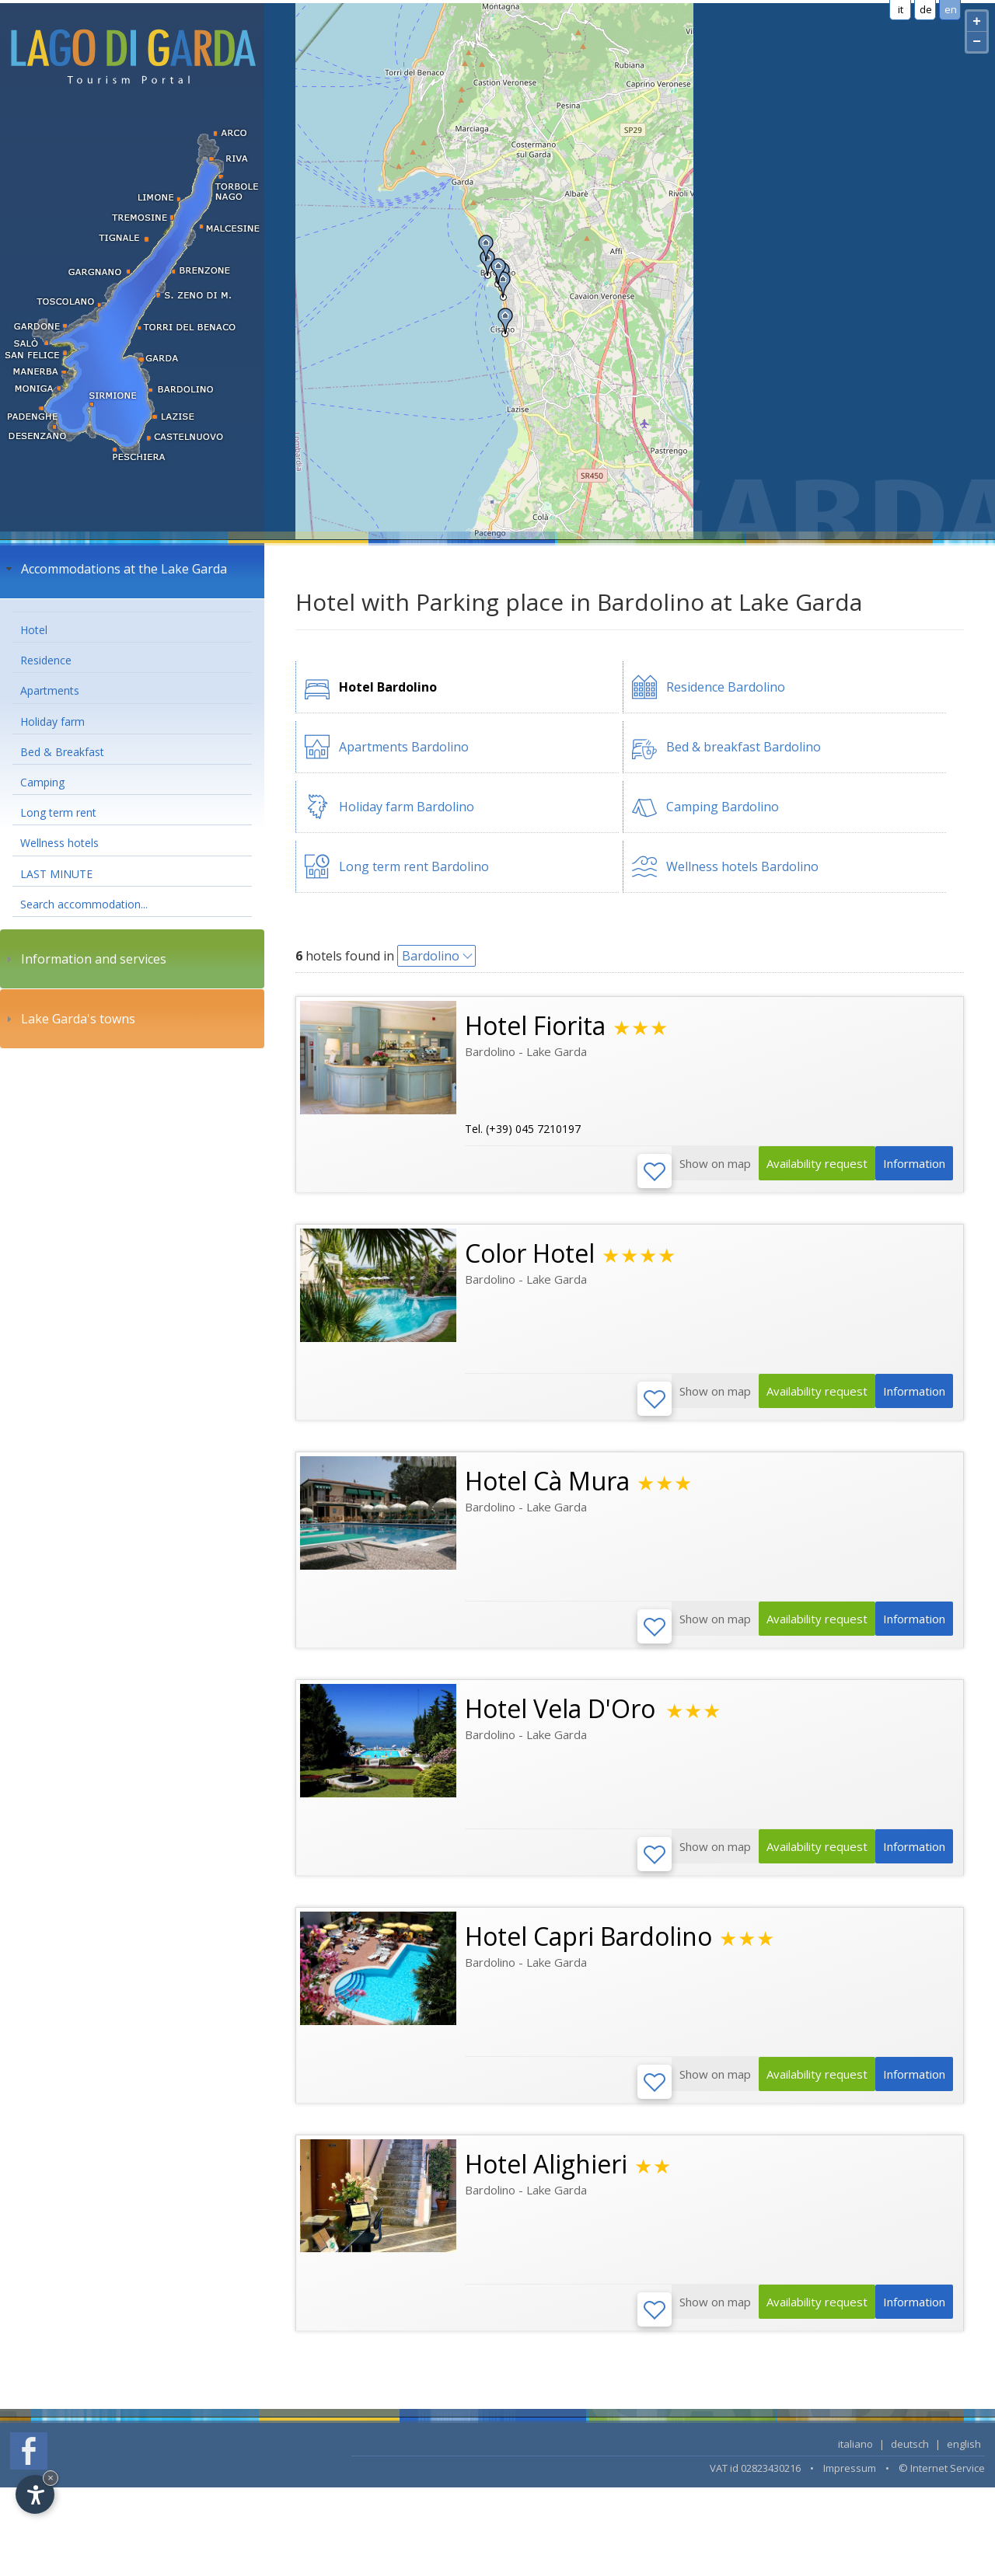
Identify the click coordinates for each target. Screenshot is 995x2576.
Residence (46, 660)
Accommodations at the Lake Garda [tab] (114, 568)
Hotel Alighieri (546, 2179)
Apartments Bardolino (404, 746)
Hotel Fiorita (535, 1025)
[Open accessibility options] (35, 2494)
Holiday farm (52, 721)
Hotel (33, 629)
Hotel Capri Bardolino (588, 1948)
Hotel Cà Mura (547, 1487)
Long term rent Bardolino (414, 866)
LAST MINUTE (56, 873)
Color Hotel (530, 1256)
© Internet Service (942, 2487)
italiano (855, 2463)
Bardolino (430, 955)
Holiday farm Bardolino (406, 806)
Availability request (798, 1172)
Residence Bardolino (725, 686)
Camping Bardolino (722, 806)
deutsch (910, 2463)
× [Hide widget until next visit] (50, 2478)
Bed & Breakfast (62, 751)
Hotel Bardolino (388, 686)
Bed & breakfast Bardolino (743, 746)
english (964, 2463)
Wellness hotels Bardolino (742, 866)
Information (909, 1172)
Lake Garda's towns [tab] (68, 1018)
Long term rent (58, 812)
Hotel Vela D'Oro (563, 1717)
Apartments (49, 690)
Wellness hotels (59, 842)
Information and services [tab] (84, 958)
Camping (42, 782)
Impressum (849, 2487)
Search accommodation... (84, 904)
